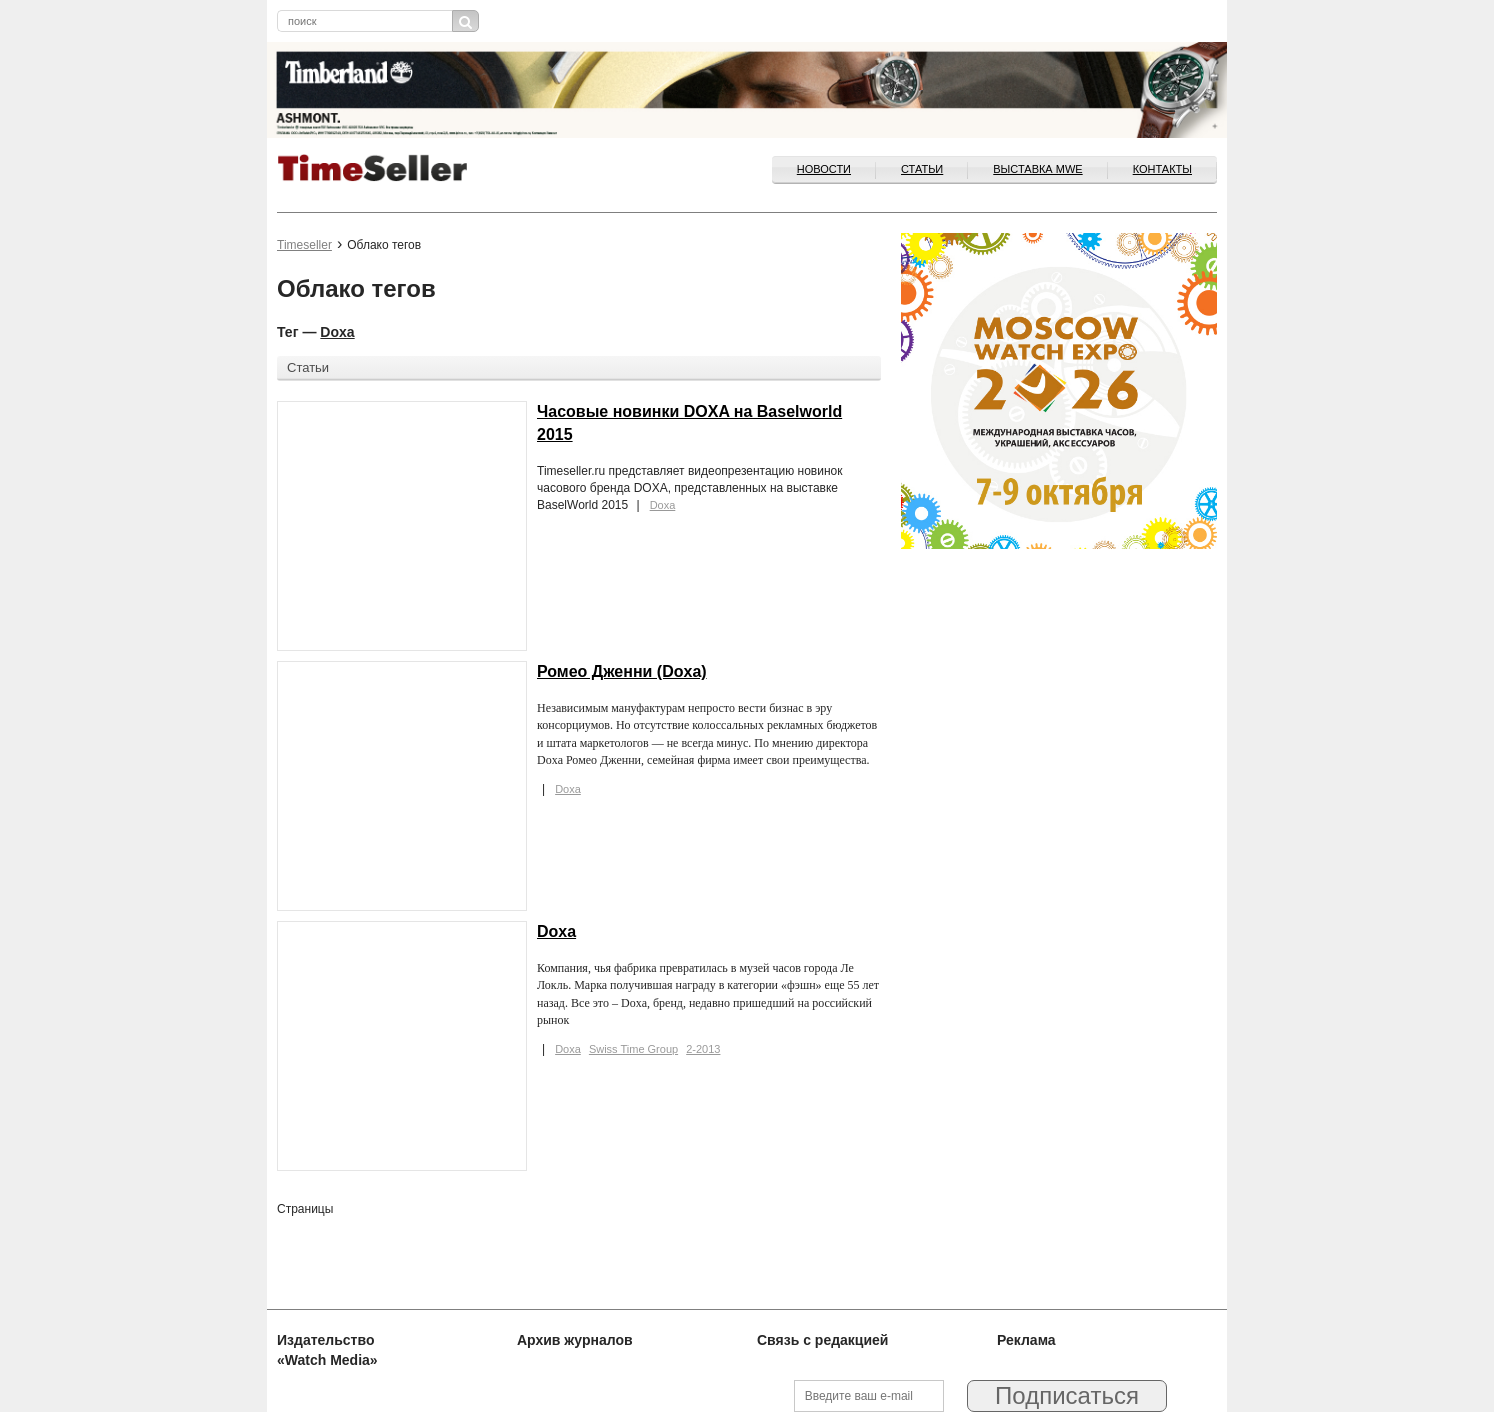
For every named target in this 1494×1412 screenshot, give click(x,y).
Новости (824, 169)
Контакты (1162, 169)
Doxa (337, 332)
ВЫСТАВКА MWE (1037, 169)
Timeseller (304, 245)
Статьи (922, 169)
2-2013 (703, 1049)
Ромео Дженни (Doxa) (622, 671)
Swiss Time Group (633, 1049)
